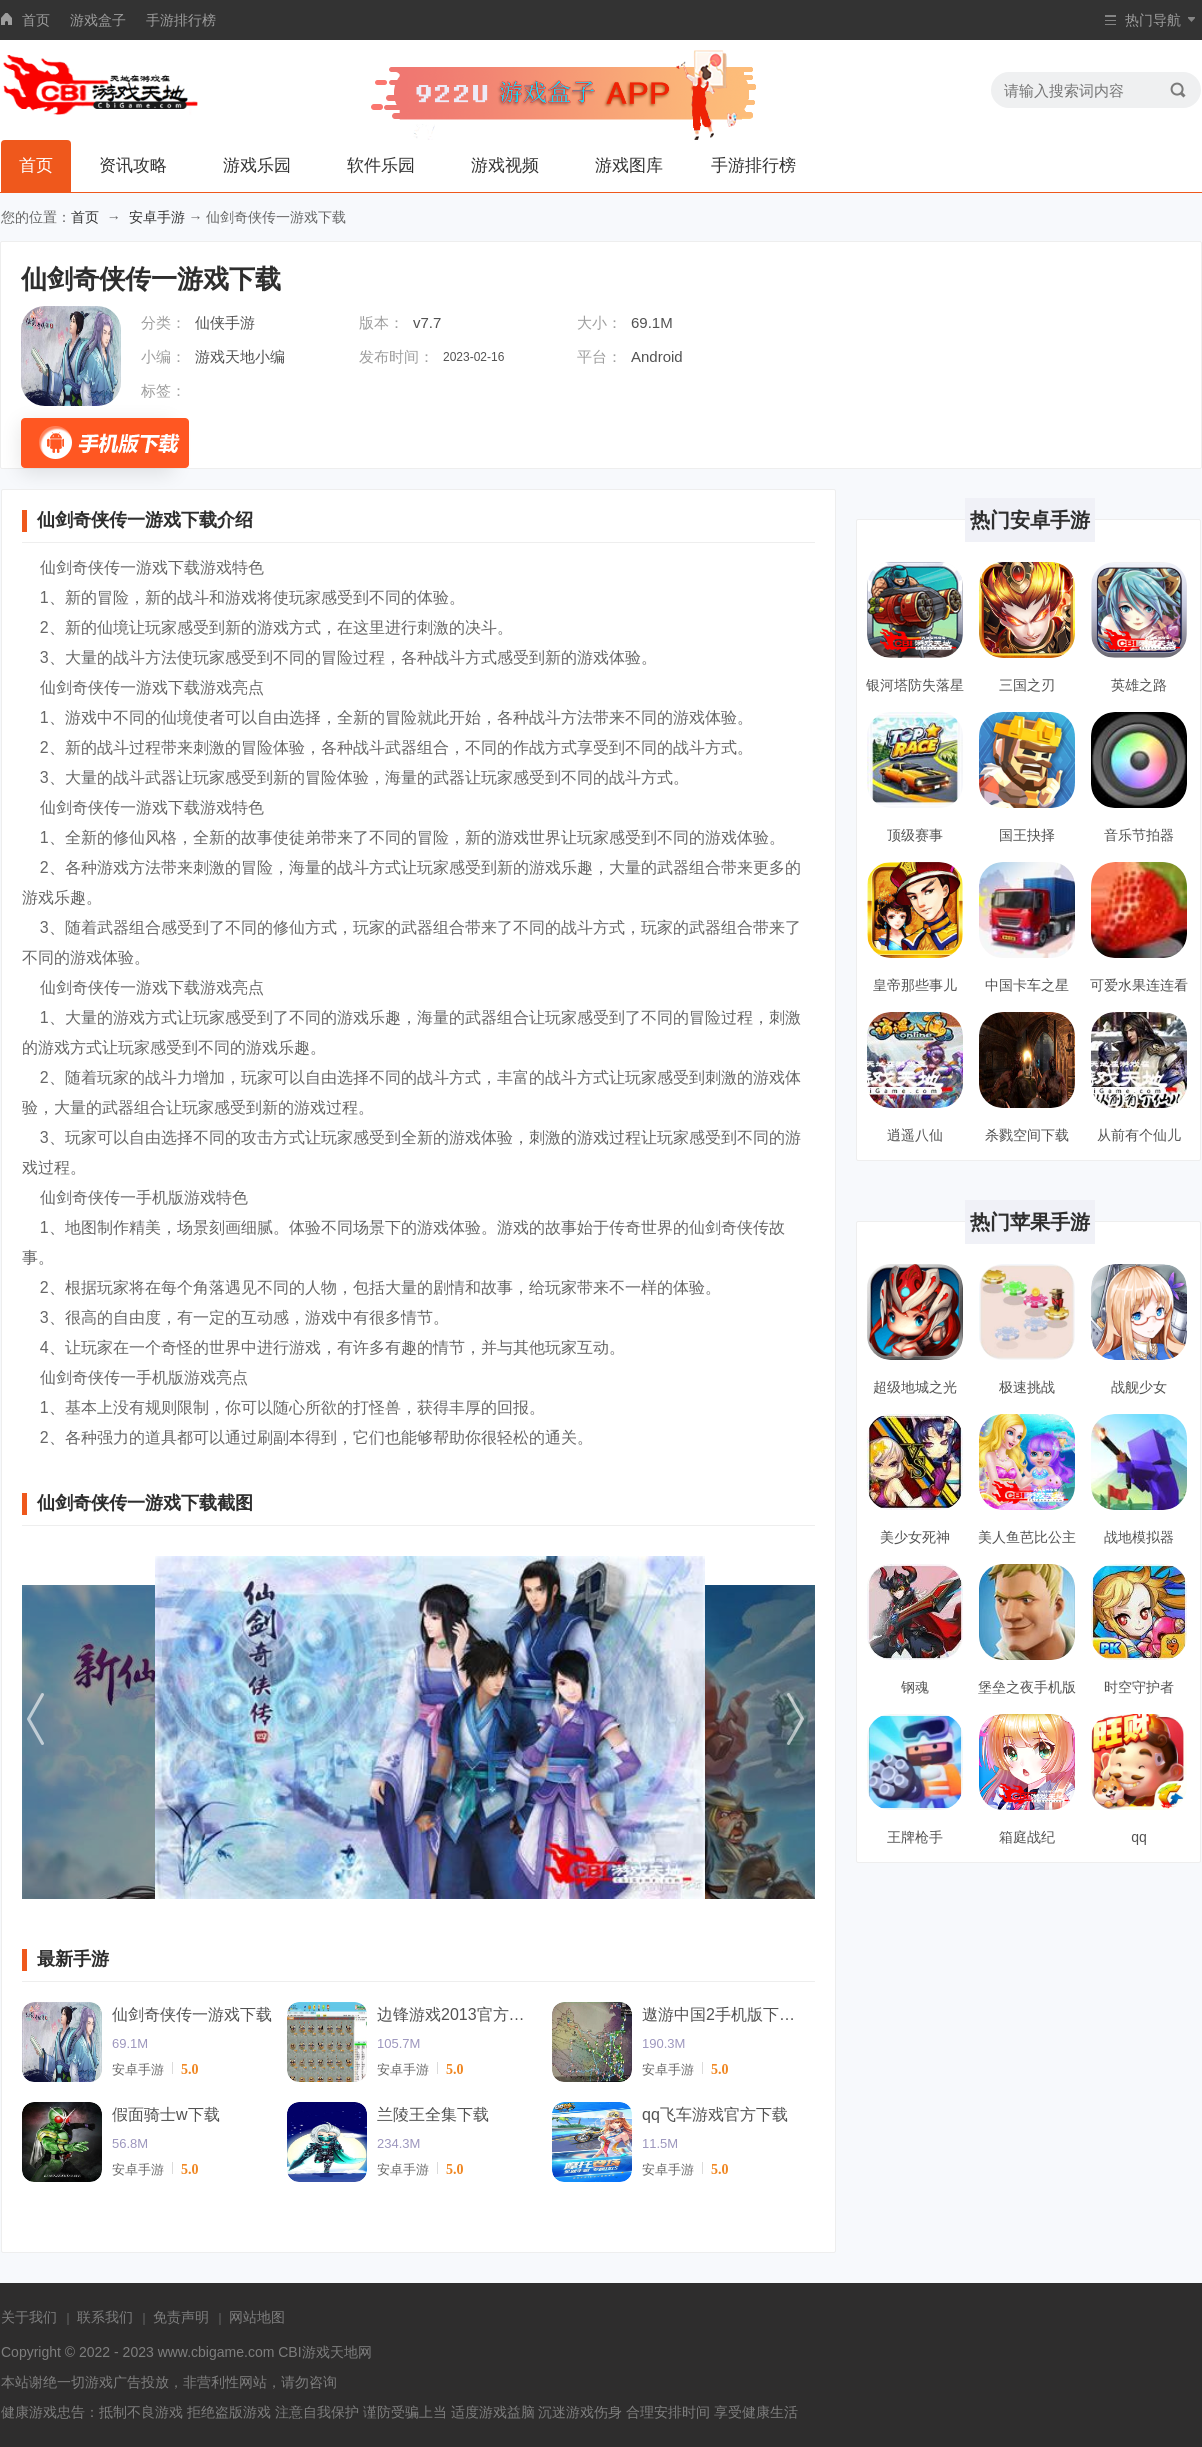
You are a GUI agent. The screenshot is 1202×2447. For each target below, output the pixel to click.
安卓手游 (157, 217)
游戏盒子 (98, 20)
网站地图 (257, 2317)
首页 (36, 20)
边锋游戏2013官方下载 (457, 2014)
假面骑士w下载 (166, 2114)
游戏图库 (629, 165)
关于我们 (29, 2317)
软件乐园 (381, 165)
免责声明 (181, 2317)
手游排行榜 (181, 20)
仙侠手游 (225, 322)
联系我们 (105, 2317)
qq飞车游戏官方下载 (715, 2114)
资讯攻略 (133, 165)
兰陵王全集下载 (433, 2114)
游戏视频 (505, 165)
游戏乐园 (257, 165)
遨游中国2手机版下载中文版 (722, 2014)
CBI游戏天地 (317, 2352)
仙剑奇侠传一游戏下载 (192, 2014)
